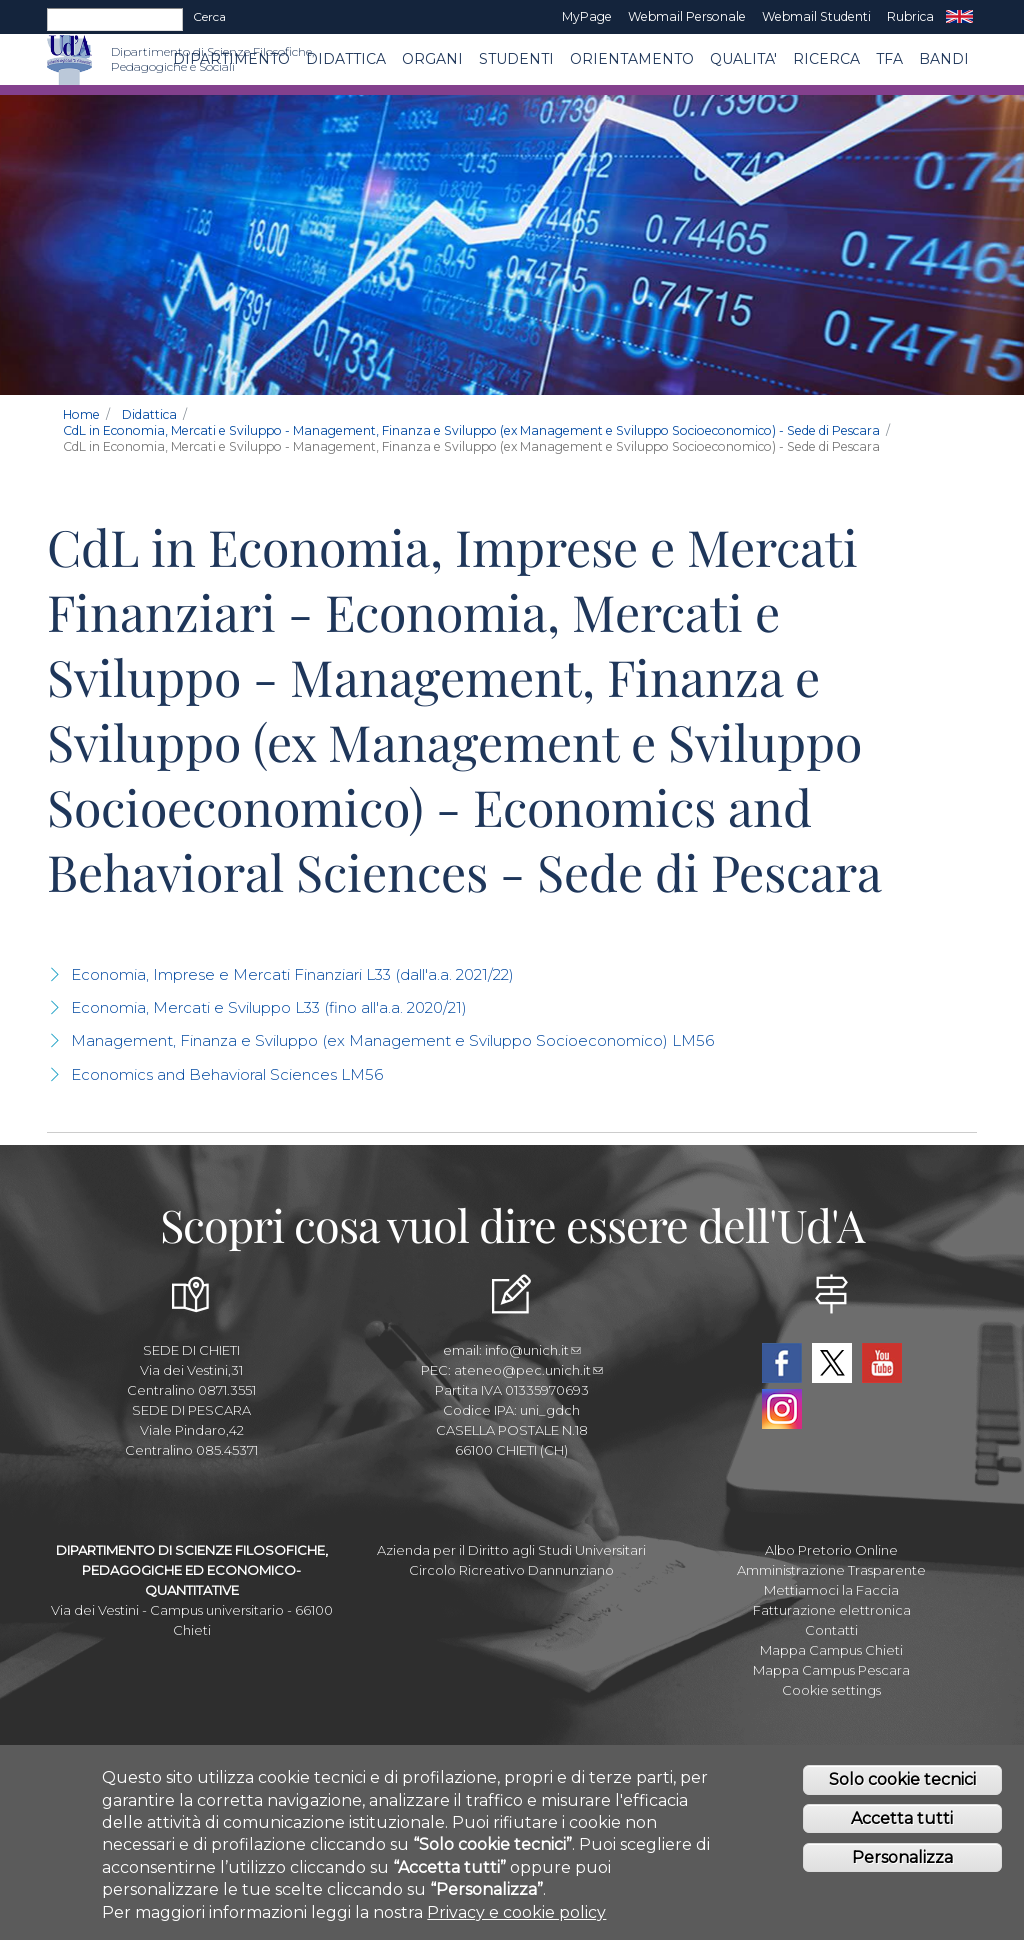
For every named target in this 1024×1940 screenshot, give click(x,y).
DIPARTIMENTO (231, 59)
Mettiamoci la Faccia (831, 1590)
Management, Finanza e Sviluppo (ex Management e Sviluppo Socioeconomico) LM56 (392, 1040)
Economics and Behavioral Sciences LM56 (227, 1074)
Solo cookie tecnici (902, 1780)
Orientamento (632, 59)
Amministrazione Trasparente (831, 1570)
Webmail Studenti (816, 16)
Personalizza (902, 1858)
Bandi (944, 59)
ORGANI (432, 59)
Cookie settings (831, 1690)
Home (81, 414)
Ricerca (826, 59)
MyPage (587, 16)
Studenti (516, 59)
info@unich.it (533, 1350)
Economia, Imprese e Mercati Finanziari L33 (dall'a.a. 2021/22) (292, 974)
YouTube (882, 1363)
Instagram (782, 1409)
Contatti (831, 1630)
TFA (889, 59)
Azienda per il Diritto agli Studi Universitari (511, 1550)
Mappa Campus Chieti (831, 1650)
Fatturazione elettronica (832, 1610)
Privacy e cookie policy (516, 1912)
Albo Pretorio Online (831, 1550)
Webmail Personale (687, 16)
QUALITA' (743, 59)
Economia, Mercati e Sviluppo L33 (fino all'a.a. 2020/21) (269, 1007)
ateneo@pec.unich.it (528, 1370)
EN (959, 17)
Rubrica (910, 16)
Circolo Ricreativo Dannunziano (511, 1570)
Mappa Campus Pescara (831, 1670)
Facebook (782, 1363)
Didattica (346, 59)
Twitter (832, 1363)
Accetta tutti (902, 1819)
